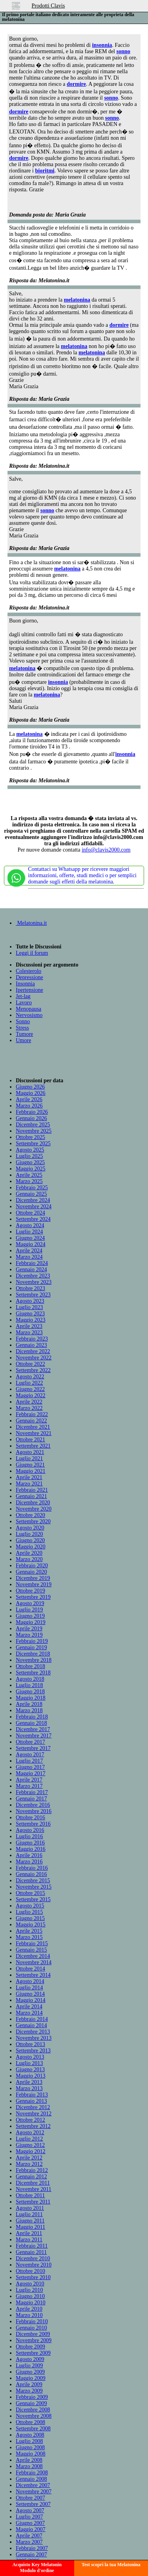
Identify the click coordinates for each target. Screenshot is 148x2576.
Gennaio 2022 (31, 1421)
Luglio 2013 (29, 2063)
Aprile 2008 (29, 2460)
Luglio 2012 (29, 2139)
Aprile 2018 (29, 1704)
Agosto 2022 (30, 1377)
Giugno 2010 (30, 2296)
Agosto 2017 (30, 1754)
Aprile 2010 (29, 2309)
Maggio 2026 (30, 1093)
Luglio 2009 (29, 2366)
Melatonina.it (31, 923)
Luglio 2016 (29, 1836)
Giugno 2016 (30, 1843)
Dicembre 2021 (33, 1427)
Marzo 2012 (29, 2164)
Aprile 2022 (29, 1402)
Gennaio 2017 (31, 1799)
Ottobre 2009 (30, 2347)
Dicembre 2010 (33, 2258)
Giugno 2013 (30, 2069)
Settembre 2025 (33, 1143)
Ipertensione (29, 990)
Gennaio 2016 (31, 1874)
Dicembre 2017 (33, 1729)
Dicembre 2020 (33, 1503)
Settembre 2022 (33, 1370)
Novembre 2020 (34, 1509)
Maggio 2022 (30, 1395)
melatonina (77, 300)
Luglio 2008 (29, 2441)
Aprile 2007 (29, 2536)
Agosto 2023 (30, 1301)
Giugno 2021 (30, 1465)
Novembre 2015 (34, 1887)
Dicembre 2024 (33, 1200)
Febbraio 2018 (32, 1717)
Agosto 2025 (30, 1150)
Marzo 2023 (29, 1332)
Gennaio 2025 (31, 1194)
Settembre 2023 (33, 1295)
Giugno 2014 (30, 1994)
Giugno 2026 (30, 1087)
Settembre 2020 (33, 1521)
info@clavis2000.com (106, 850)
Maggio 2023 (30, 1320)
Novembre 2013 (34, 2038)
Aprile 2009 (29, 2384)
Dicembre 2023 (33, 1276)
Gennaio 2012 (31, 2177)
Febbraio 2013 (32, 2095)
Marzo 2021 (29, 1484)
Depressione (29, 977)
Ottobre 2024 (30, 1213)
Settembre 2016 (33, 1824)
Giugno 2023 (30, 1314)
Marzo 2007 (29, 2542)
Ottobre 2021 (30, 1440)
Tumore (24, 1034)
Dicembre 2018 (33, 1654)
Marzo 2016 (29, 1862)
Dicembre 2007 (33, 2485)
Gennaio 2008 (31, 2479)
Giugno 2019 (30, 1616)
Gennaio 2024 (31, 1269)
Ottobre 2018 (30, 1666)
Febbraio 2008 (32, 2473)
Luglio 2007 (29, 2517)
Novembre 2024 (34, 1206)
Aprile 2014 (29, 2006)
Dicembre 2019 (33, 1578)
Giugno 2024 (30, 1238)
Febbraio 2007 (32, 2548)
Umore (23, 1040)
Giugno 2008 (30, 2447)
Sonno (23, 1021)
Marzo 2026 (29, 1106)
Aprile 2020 (29, 1553)
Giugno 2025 (30, 1162)
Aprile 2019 (29, 1629)
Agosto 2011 (30, 2208)
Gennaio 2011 (31, 2252)
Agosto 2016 (30, 1830)
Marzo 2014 (29, 2013)
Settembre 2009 (33, 2353)
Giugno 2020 (30, 1540)
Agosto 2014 (30, 1981)
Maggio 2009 (30, 2378)
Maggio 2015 (30, 1925)
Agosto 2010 (30, 2284)
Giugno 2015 (30, 1918)
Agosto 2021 (30, 1452)
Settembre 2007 (33, 2504)
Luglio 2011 (29, 2214)
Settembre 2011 (33, 2202)
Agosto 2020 (30, 1528)
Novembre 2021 (34, 1433)
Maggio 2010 (30, 2303)
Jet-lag (23, 996)
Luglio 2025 (29, 1156)
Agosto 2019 (30, 1603)
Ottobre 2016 (30, 1817)
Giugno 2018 (30, 1691)
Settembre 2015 (33, 1899)
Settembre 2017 (33, 1748)
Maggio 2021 (30, 1471)
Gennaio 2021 (31, 1496)
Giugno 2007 (30, 2523)
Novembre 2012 (34, 2114)
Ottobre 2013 (30, 2044)
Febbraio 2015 (32, 1943)
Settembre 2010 (33, 2277)
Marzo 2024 (29, 1257)
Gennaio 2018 (31, 1723)
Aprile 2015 (29, 1931)
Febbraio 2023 (32, 1339)
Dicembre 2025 (33, 1125)
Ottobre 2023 (30, 1288)
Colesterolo (28, 971)
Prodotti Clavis (48, 6)
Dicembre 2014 (33, 1956)
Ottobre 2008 (30, 2422)
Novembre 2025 (34, 1131)
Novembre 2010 (34, 2265)
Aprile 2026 (29, 1099)
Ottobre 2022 (30, 1364)
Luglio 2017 (29, 1761)
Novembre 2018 (34, 1660)
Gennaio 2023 (31, 1345)
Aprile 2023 (29, 1326)
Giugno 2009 (30, 2372)
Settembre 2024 (33, 1219)
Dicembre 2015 (33, 1880)
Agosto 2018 (30, 1679)
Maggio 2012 (30, 2151)
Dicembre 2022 (33, 1351)
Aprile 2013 (29, 2082)
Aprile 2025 (29, 1175)
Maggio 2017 (30, 1773)
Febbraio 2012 (32, 2170)
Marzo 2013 (29, 2088)
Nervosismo (29, 1015)
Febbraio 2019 (32, 1641)
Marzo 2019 (29, 1635)
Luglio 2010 (29, 2290)
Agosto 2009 (30, 2359)
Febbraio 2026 (32, 1112)
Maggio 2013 (30, 2076)
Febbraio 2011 (32, 2246)
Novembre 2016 (34, 1811)
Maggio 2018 (30, 1698)
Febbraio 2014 (32, 2019)
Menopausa (28, 1009)
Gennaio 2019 (31, 1647)
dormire (76, 84)
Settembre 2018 (33, 1673)
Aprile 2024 (29, 1251)
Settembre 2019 (33, 1597)
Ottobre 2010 (30, 2271)
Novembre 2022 (34, 1358)
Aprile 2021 (29, 1477)
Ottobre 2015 (30, 1893)
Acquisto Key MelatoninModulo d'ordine (37, 2567)
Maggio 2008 (30, 2454)
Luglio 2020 (29, 1534)
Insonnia (25, 984)
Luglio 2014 (29, 1988)
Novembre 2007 (34, 2492)
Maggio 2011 (30, 2227)
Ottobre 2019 (30, 1591)
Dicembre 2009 (33, 2334)
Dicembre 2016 (33, 1805)
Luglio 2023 (29, 1307)
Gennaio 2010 (31, 2328)
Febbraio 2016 (32, 1868)
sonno (123, 51)
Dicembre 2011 (33, 2183)
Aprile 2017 (29, 1780)
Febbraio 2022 (32, 1414)
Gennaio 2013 (31, 2101)
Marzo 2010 (29, 2315)
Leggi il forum (32, 953)
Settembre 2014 (33, 1975)
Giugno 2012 (30, 2145)
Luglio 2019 (29, 1610)
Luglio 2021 (29, 1458)
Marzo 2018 (29, 1710)
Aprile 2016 (29, 1855)
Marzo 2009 (29, 2391)
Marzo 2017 (29, 1786)
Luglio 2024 (29, 1232)
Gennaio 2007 (31, 2554)
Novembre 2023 (34, 1282)
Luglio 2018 (29, 1685)
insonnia (102, 45)
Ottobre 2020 (30, 1515)
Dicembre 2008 (33, 2410)
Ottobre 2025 (30, 1137)
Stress (22, 1028)
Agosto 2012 (30, 2132)
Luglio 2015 (29, 1912)
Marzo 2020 (29, 1559)
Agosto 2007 (30, 2510)
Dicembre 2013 (33, 2032)
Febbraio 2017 (32, 1792)
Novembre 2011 (33, 2189)
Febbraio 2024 (32, 1263)
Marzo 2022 (29, 1408)
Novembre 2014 (34, 1962)
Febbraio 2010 (32, 2321)
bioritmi (44, 171)
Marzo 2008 (29, 2466)
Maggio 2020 (30, 1547)
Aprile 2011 (29, 2233)
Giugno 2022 (30, 1389)
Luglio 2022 (29, 1383)
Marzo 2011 (29, 2240)
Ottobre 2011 (30, 2195)
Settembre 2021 (33, 1446)
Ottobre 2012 (30, 2120)
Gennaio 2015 (31, 1950)
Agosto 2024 (30, 1225)
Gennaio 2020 (31, 1572)
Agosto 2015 (30, 1906)
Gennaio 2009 (31, 2403)
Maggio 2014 (30, 2000)
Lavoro (24, 1003)
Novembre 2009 (34, 2340)
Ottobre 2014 (30, 1969)
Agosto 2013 (30, 2057)
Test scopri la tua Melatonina (111, 2564)
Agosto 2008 (30, 2435)
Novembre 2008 (34, 2416)
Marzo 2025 (29, 1181)
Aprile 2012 (29, 2158)
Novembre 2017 (34, 1736)
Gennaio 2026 (31, 1118)
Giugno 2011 (30, 2221)
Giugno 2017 (30, 1767)
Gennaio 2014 (31, 2025)
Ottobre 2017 (30, 1742)
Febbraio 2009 (32, 2397)
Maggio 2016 (30, 1849)
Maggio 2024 (30, 1244)
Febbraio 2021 (32, 1490)
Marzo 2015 (29, 1937)
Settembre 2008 (33, 2429)
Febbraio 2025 (32, 1188)
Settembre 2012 (33, 2126)
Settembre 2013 (33, 2051)
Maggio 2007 (30, 2529)
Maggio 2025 (30, 1169)
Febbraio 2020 (32, 1566)
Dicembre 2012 (33, 2107)
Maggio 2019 (30, 1622)
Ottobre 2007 (30, 2498)
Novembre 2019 (34, 1584)
